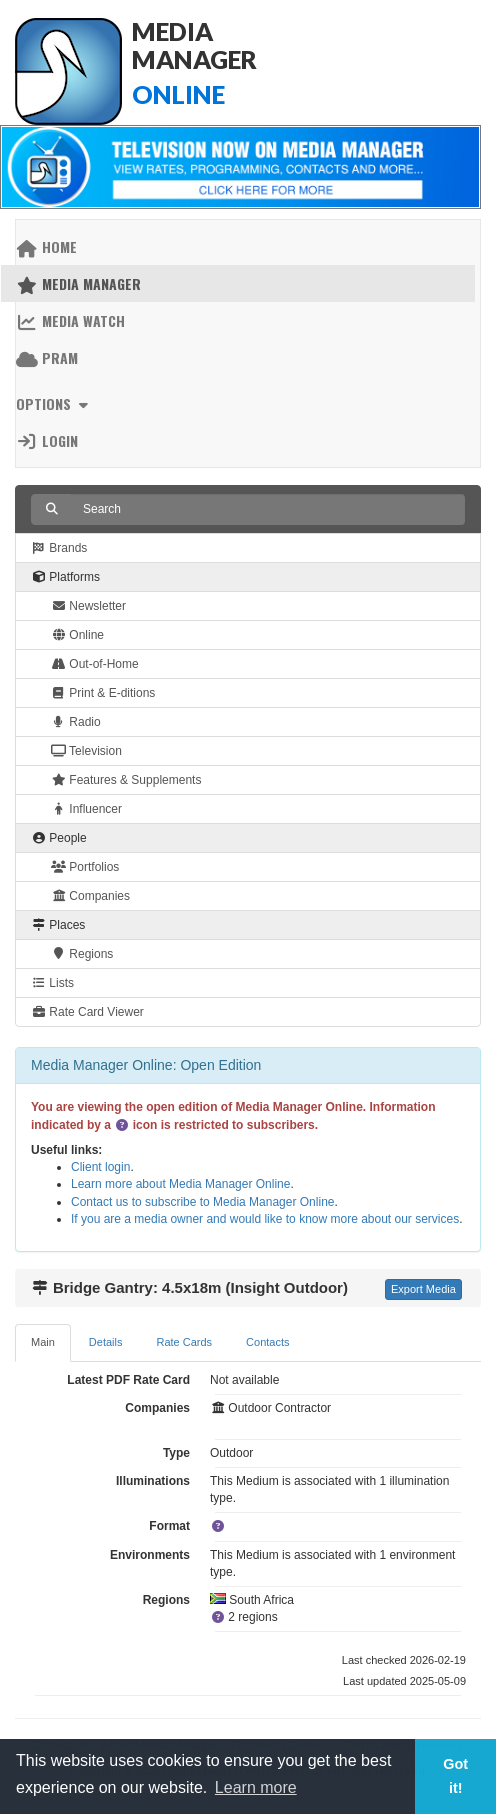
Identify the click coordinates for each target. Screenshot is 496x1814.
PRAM (47, 357)
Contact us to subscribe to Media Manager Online (202, 1202)
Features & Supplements (126, 780)
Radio (76, 722)
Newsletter (88, 606)
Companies (90, 896)
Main (43, 1342)
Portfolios (85, 867)
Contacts (267, 1342)
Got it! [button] (455, 1776)
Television (86, 751)
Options (54, 403)
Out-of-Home (95, 664)
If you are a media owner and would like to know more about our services (265, 1219)
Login (47, 440)
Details (106, 1342)
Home (46, 246)
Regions (82, 954)
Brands (59, 548)
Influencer (86, 809)
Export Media (423, 1289)
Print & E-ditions (103, 693)
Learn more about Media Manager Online (180, 1184)
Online (77, 635)
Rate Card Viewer (87, 1012)
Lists (52, 983)
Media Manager (78, 283)
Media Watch (70, 320)
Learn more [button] (256, 1787)
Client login (100, 1167)
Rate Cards (184, 1342)
